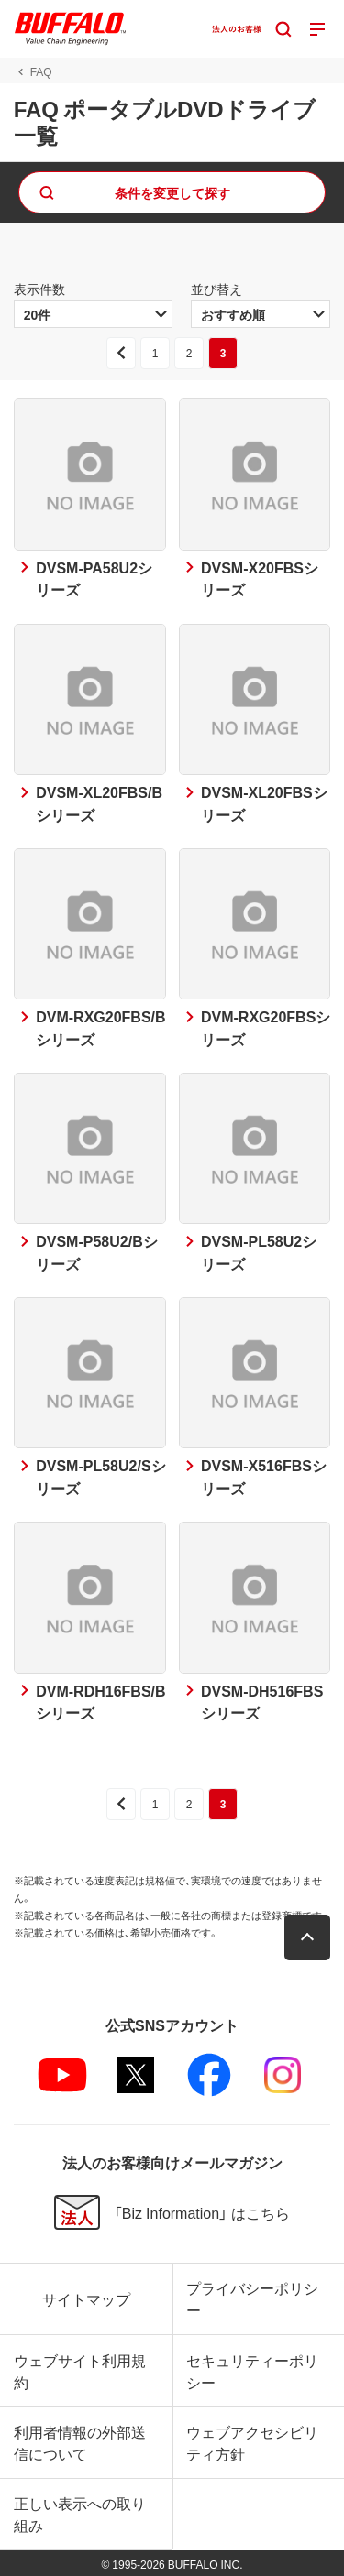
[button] (307, 1937)
